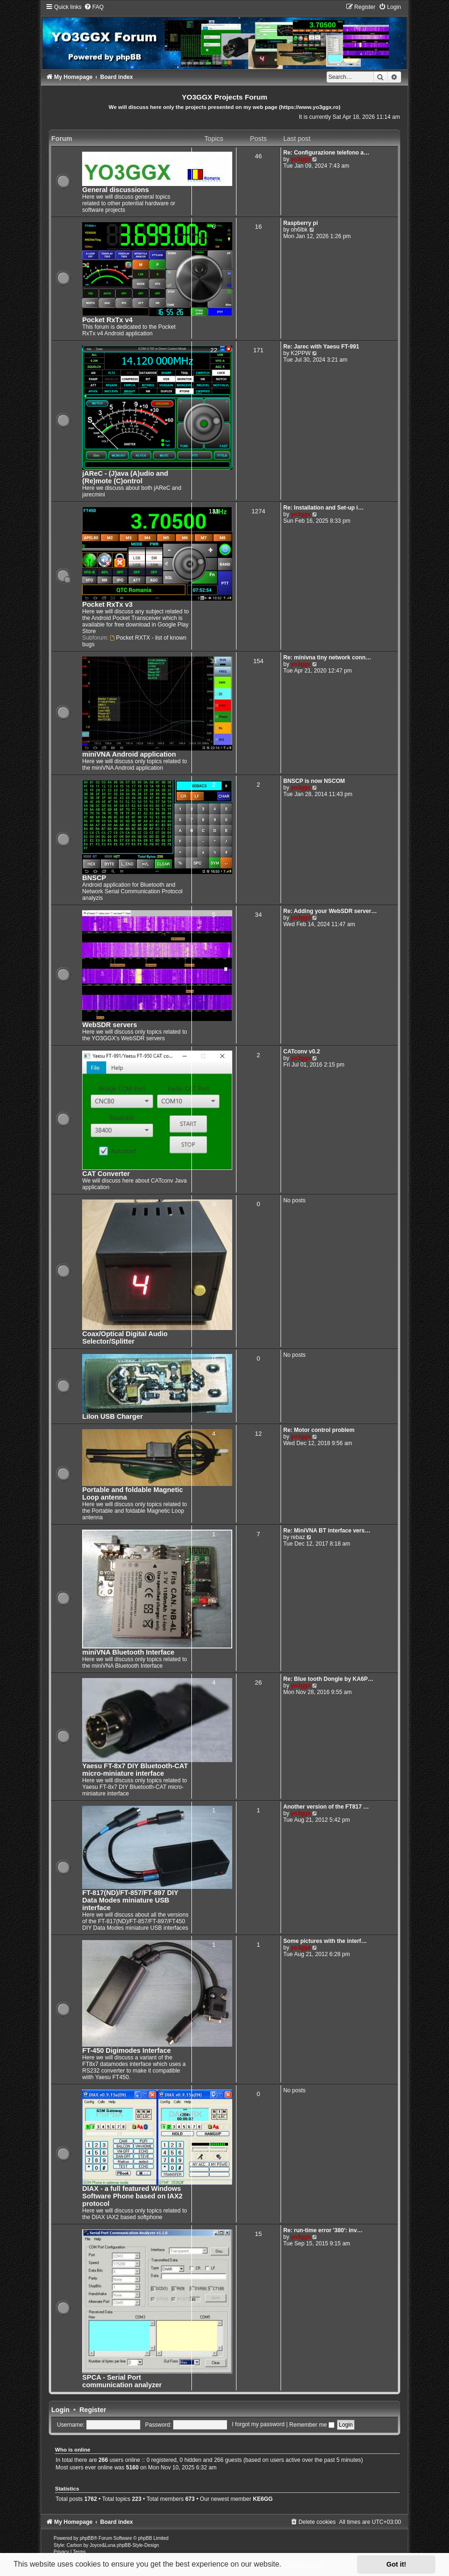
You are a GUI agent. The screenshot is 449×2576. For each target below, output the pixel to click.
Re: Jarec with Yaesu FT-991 (321, 346)
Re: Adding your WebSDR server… (330, 911)
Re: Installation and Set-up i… (323, 507)
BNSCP (94, 878)
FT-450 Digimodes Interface (126, 2050)
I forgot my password (258, 2424)
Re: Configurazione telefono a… (326, 152)
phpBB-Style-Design (138, 2545)
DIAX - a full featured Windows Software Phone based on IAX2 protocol (132, 2196)
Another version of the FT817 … (326, 1806)
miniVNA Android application (129, 754)
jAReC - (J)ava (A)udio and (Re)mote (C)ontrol (125, 477)
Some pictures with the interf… (325, 1941)
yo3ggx (301, 159)
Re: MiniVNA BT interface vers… (327, 1530)
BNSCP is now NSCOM (314, 781)
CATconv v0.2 (301, 1051)
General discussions (115, 189)
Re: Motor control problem (319, 1430)
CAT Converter (105, 1173)
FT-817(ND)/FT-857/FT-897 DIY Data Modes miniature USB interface (130, 1900)
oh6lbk (299, 229)
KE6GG (263, 2499)
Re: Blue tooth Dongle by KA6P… (328, 1679)
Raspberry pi (300, 223)
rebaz (298, 1537)
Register (92, 2410)
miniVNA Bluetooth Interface (128, 1652)
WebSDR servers (109, 1025)
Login (60, 2410)
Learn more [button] (304, 2564)
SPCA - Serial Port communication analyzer (121, 2381)
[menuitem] (94, 7)
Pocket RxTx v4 (107, 320)
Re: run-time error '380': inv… (323, 2230)
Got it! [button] (396, 2564)
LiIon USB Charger (112, 1416)
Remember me (312, 2424)
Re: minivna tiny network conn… (327, 657)
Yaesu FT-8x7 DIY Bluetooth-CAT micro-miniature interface (135, 1769)
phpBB (87, 2538)
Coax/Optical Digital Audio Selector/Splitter (124, 1337)
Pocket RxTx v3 (107, 604)
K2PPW (301, 353)
